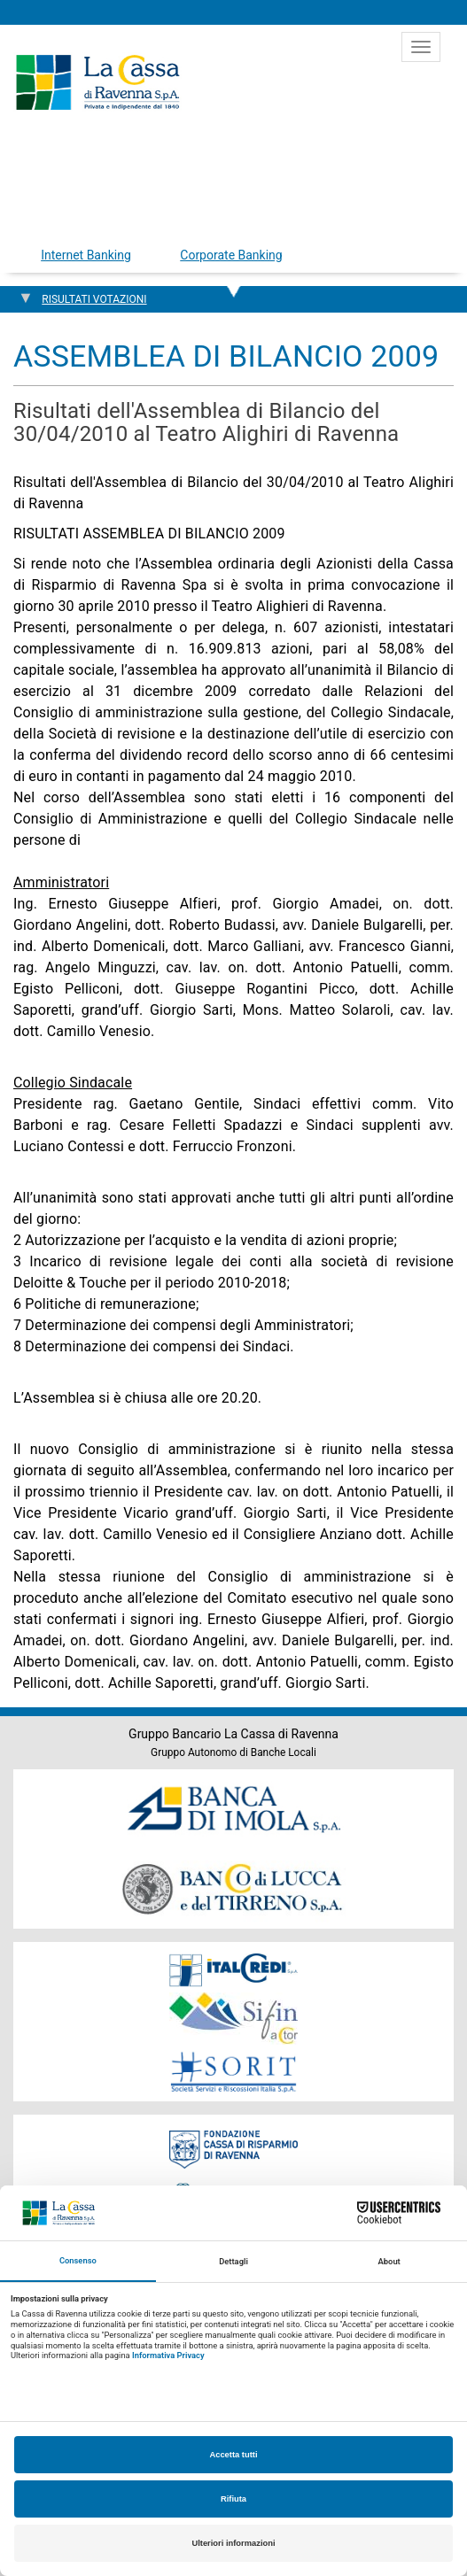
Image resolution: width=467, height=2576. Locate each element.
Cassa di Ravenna (97, 82)
